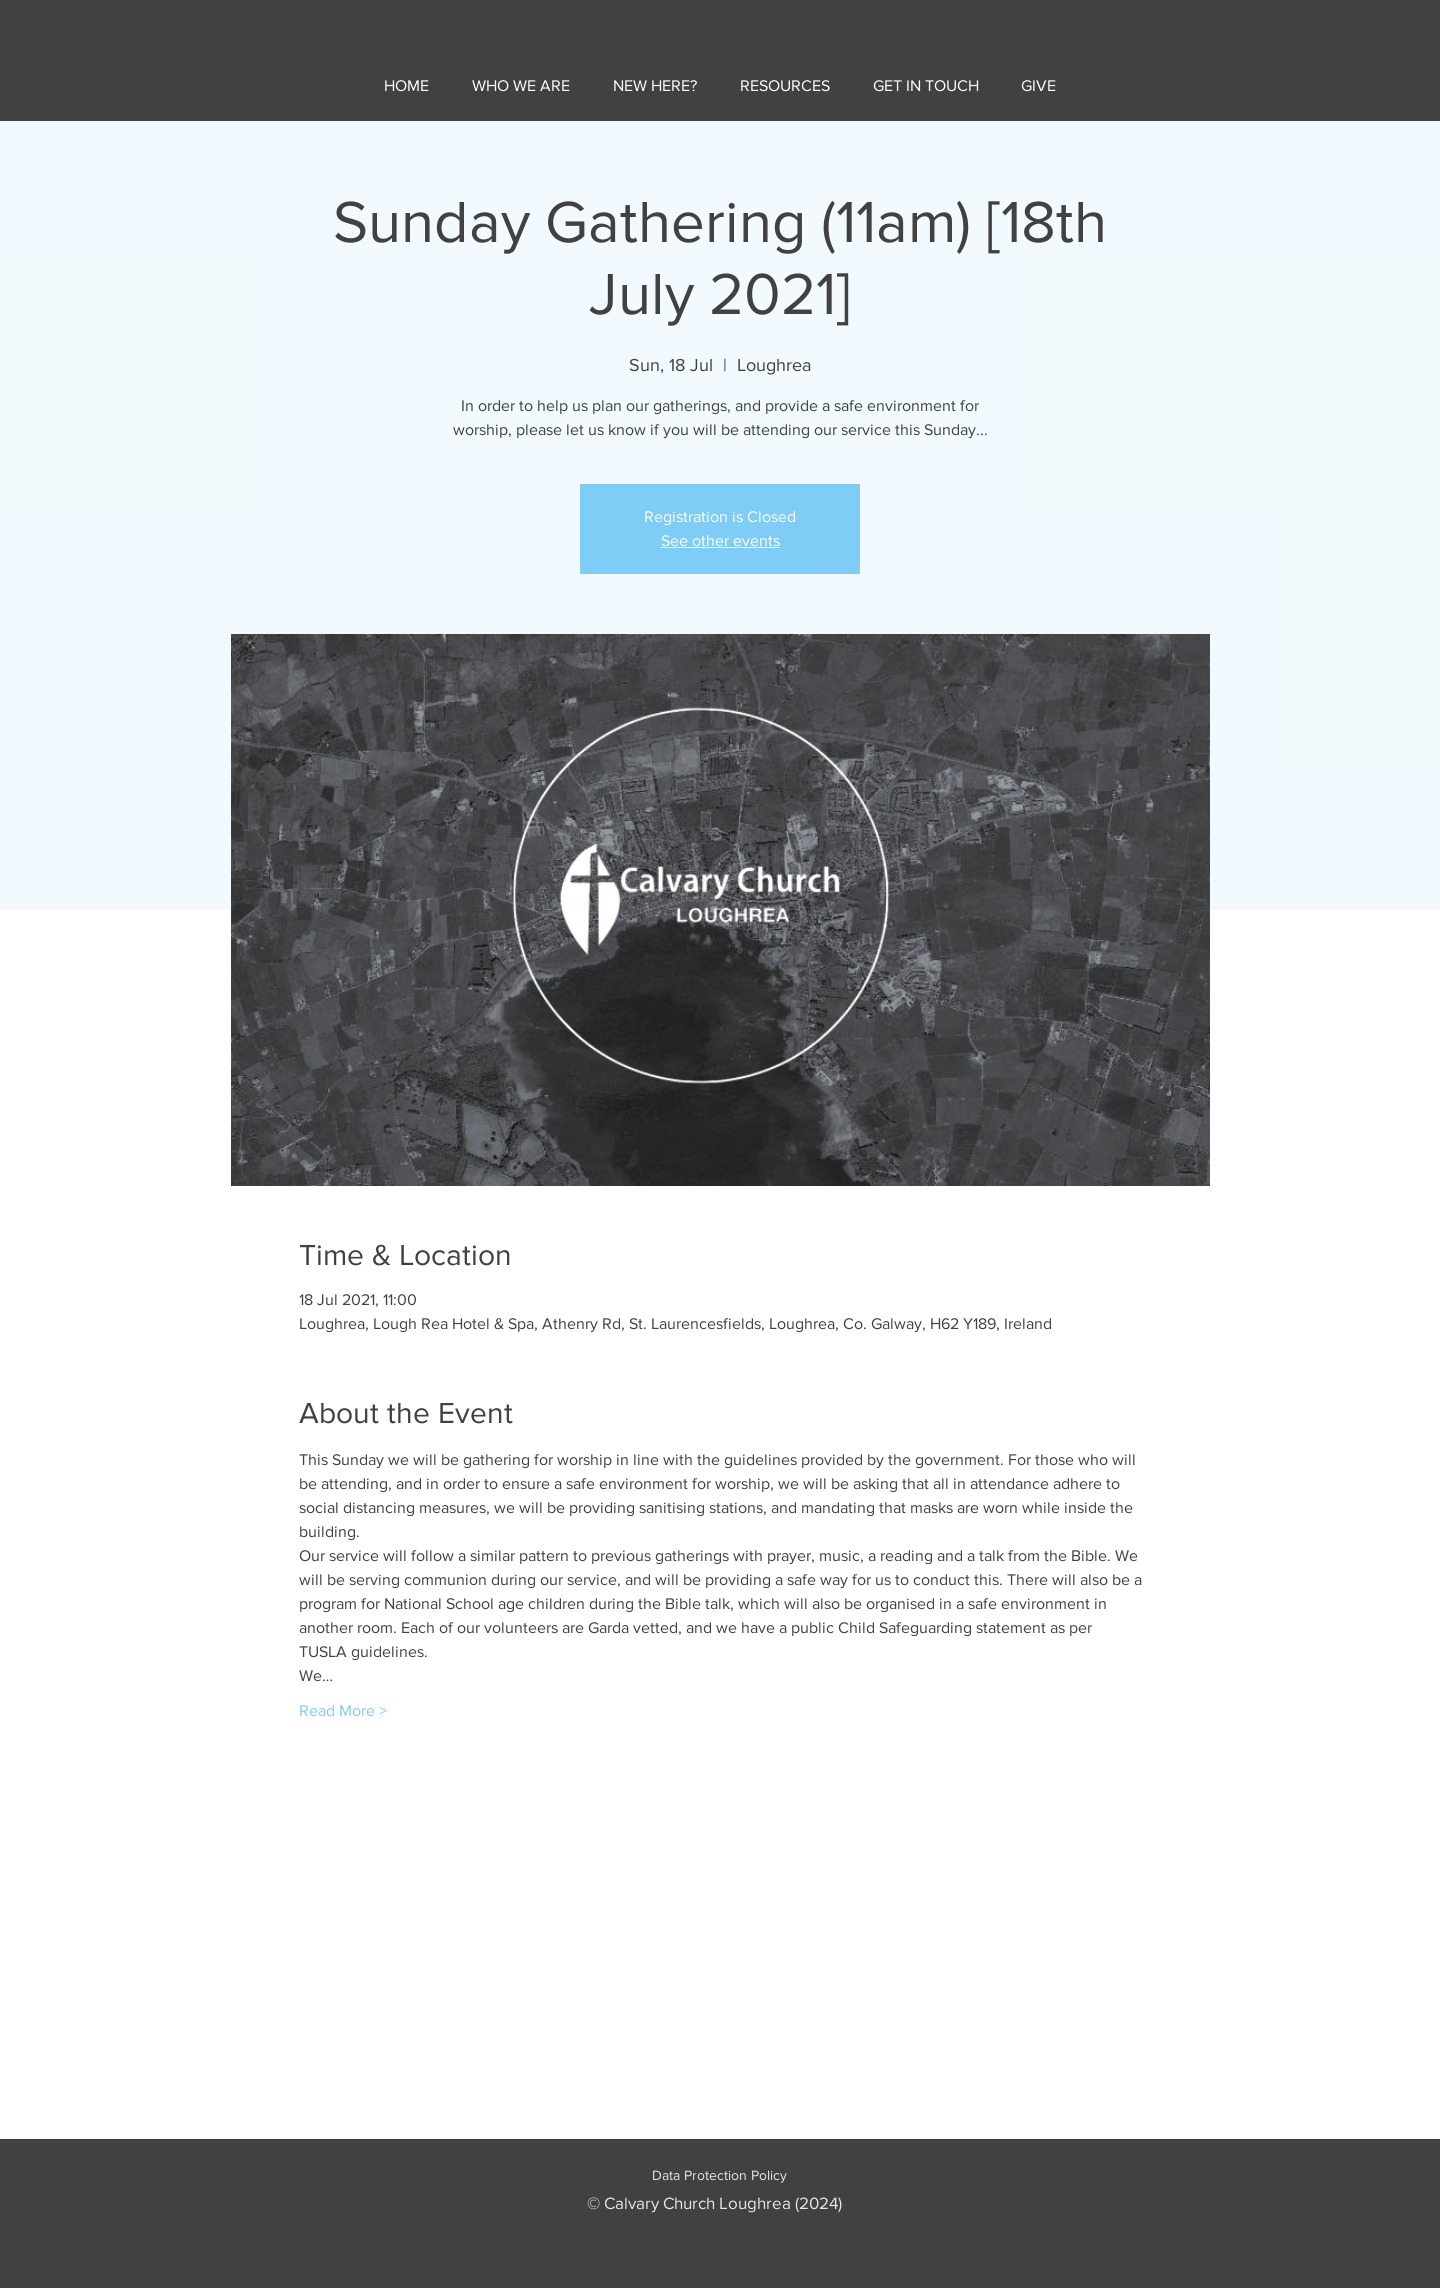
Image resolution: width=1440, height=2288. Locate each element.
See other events (720, 540)
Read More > (343, 1710)
